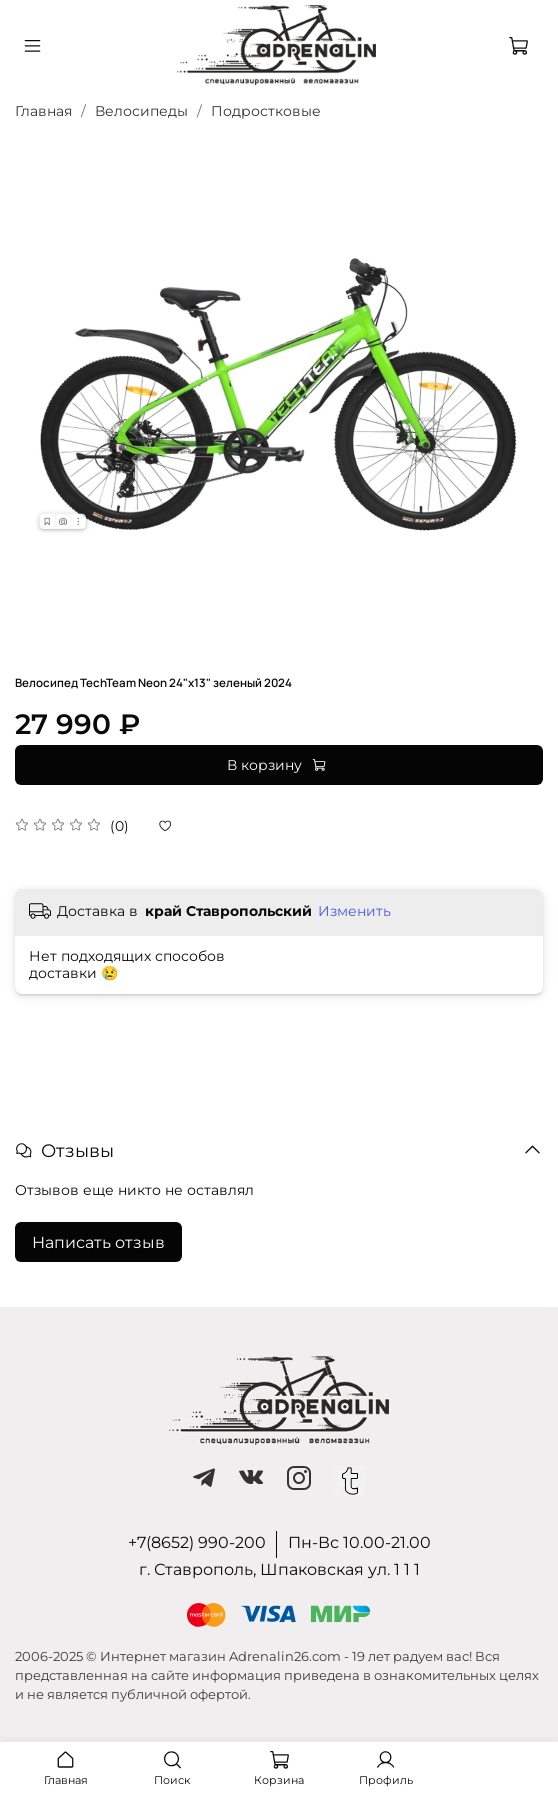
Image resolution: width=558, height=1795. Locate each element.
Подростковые (266, 111)
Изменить (354, 911)
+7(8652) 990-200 (197, 1542)
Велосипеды (141, 111)
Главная (43, 111)
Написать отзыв (98, 1242)
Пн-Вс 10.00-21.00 (359, 1542)
